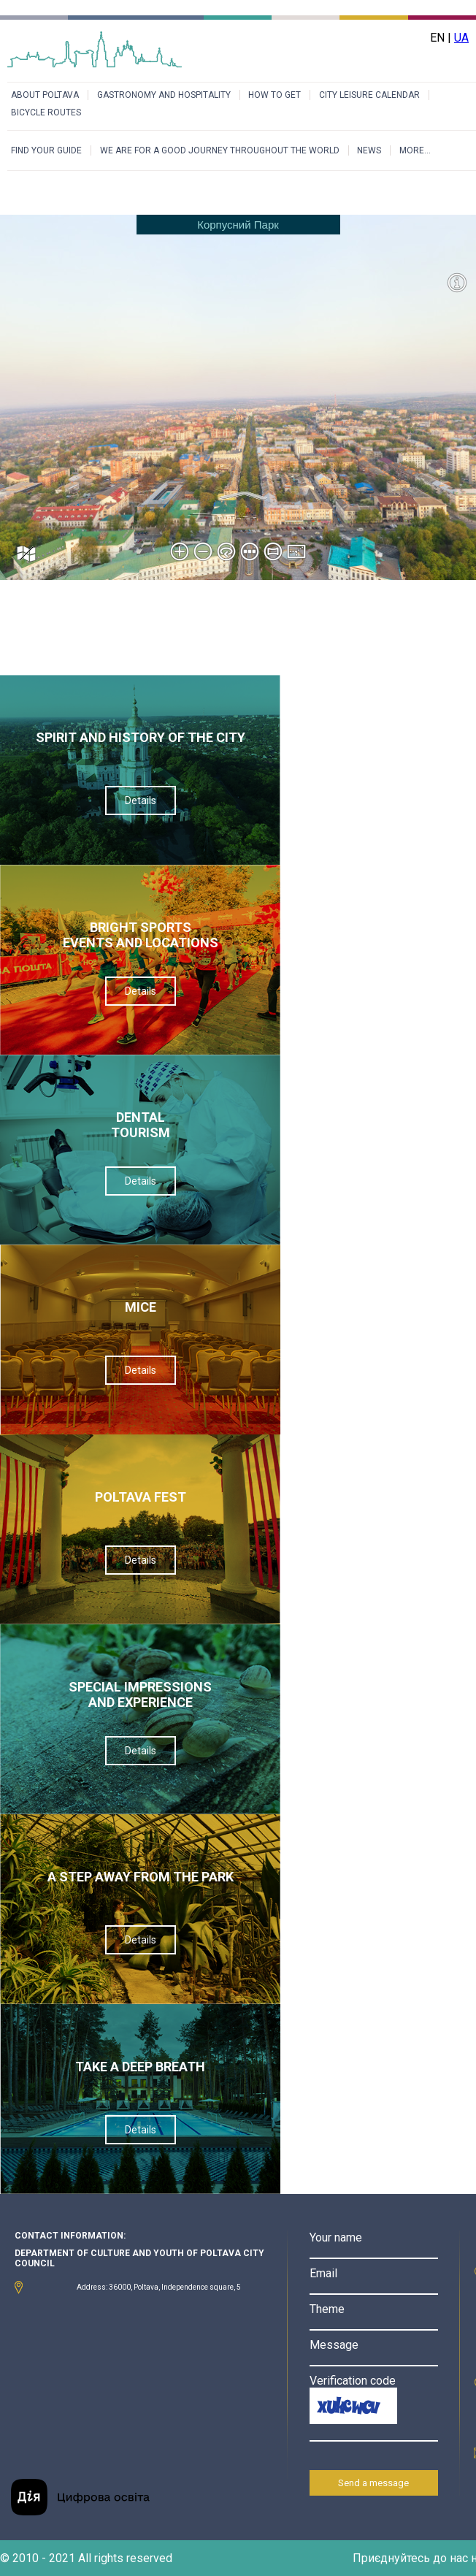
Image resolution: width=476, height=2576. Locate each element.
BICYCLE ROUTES (46, 112)
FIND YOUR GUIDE (46, 150)
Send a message (373, 2482)
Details (140, 800)
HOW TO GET (274, 95)
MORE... (415, 150)
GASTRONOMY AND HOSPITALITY (164, 95)
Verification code (353, 2381)
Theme (327, 2309)
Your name (336, 2237)
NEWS (369, 150)
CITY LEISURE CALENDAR (369, 95)
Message (334, 2345)
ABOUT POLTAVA (45, 95)
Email (323, 2273)
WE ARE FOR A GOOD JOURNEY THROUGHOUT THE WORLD (219, 150)
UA (461, 38)
